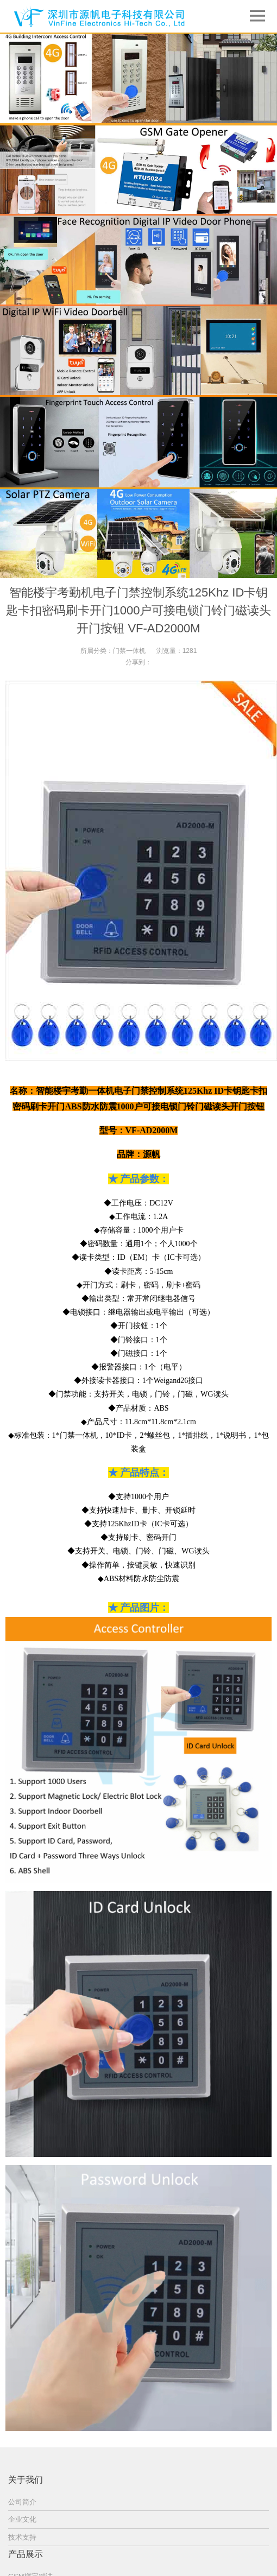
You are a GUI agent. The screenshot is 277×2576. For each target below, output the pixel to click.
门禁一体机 (129, 651)
